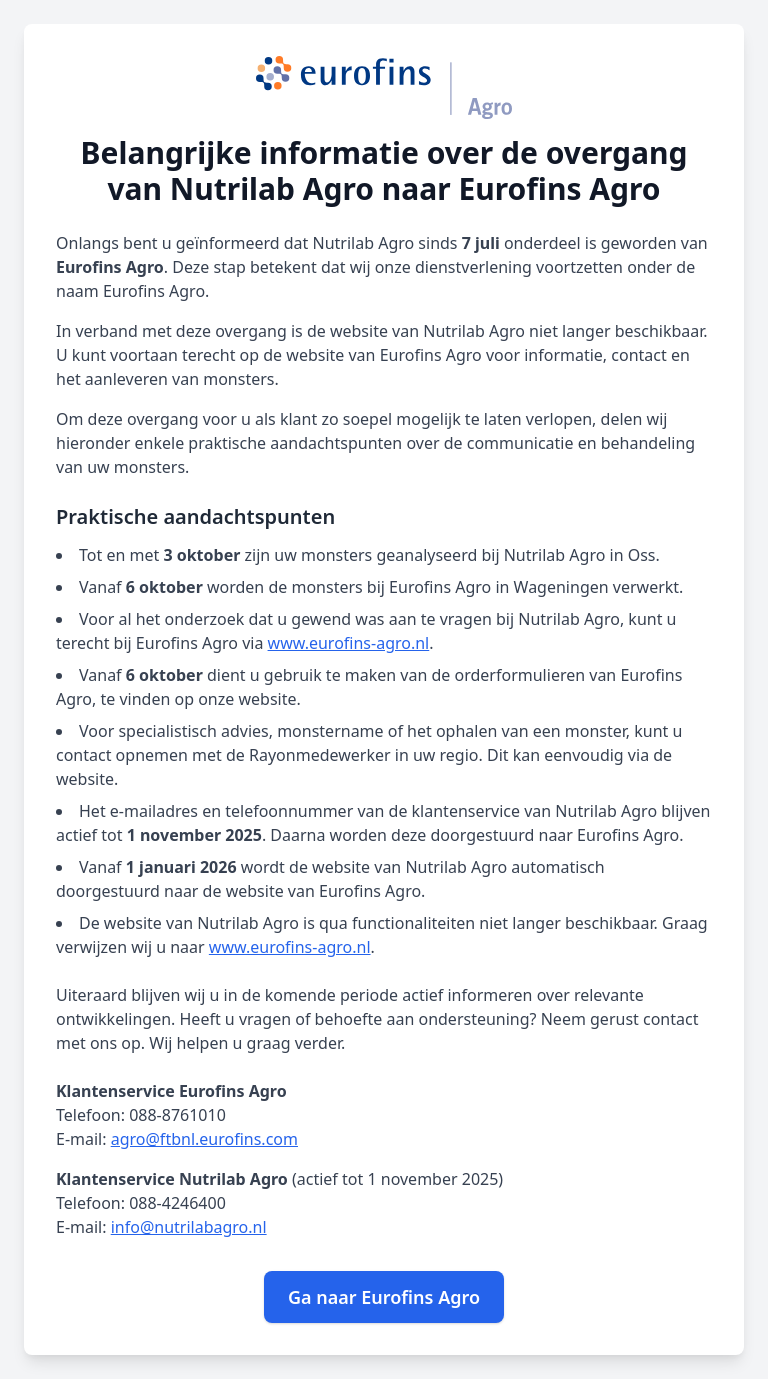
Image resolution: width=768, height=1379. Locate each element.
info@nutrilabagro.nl (189, 1227)
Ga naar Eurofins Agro (384, 1297)
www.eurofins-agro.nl (349, 643)
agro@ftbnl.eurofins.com (204, 1139)
